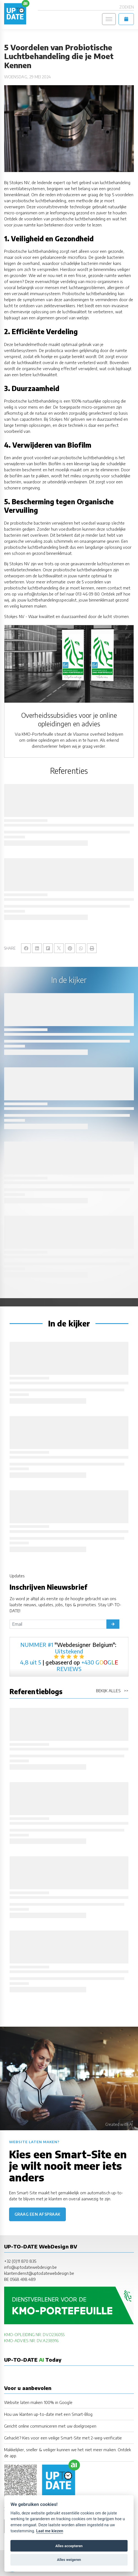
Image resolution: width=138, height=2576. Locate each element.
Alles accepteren (69, 2546)
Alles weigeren (69, 2560)
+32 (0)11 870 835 (20, 2261)
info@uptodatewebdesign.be (30, 2267)
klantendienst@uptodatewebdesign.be (39, 2273)
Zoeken (126, 7)
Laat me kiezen (49, 2531)
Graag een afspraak (37, 2214)
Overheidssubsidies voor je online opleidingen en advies (69, 719)
